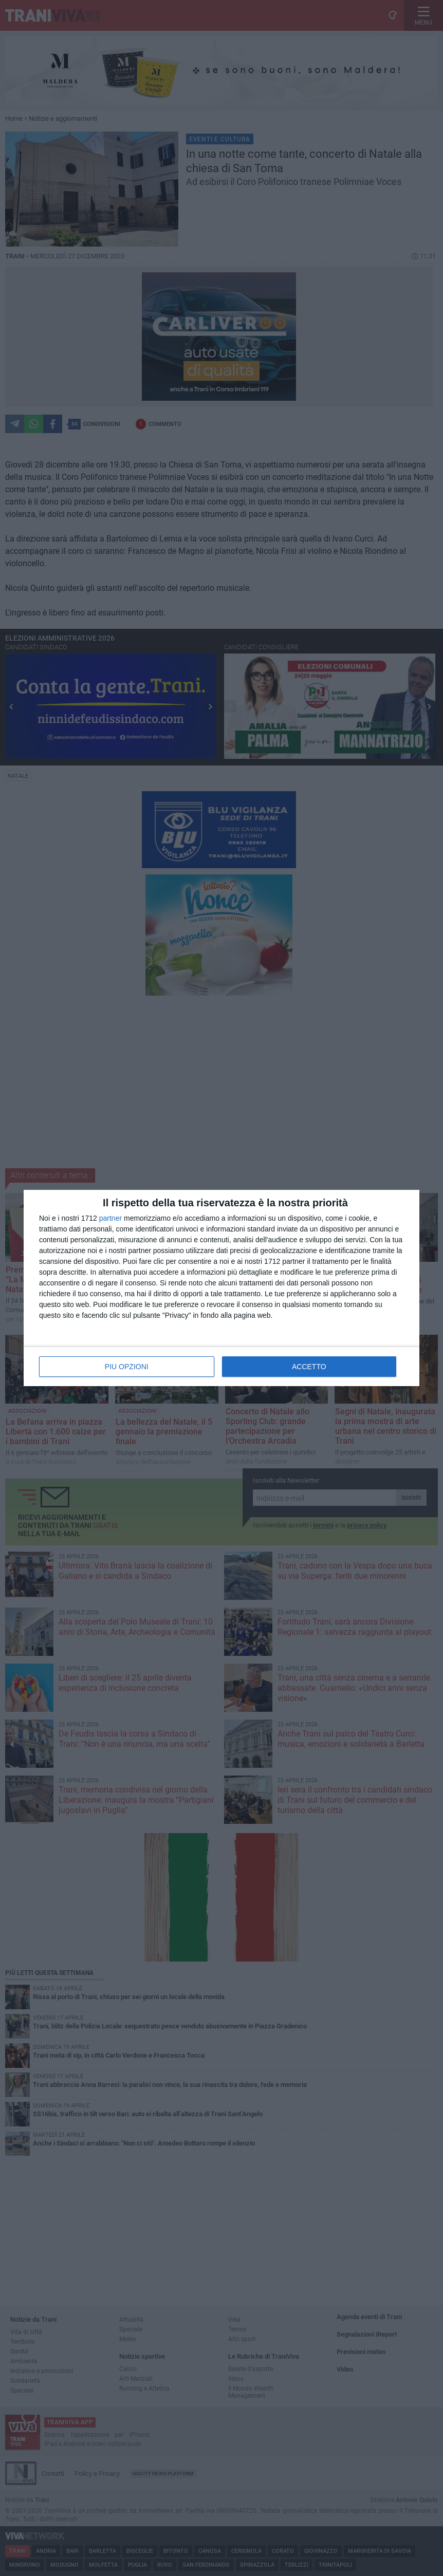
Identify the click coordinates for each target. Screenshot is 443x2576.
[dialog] (221, 1288)
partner (110, 1218)
